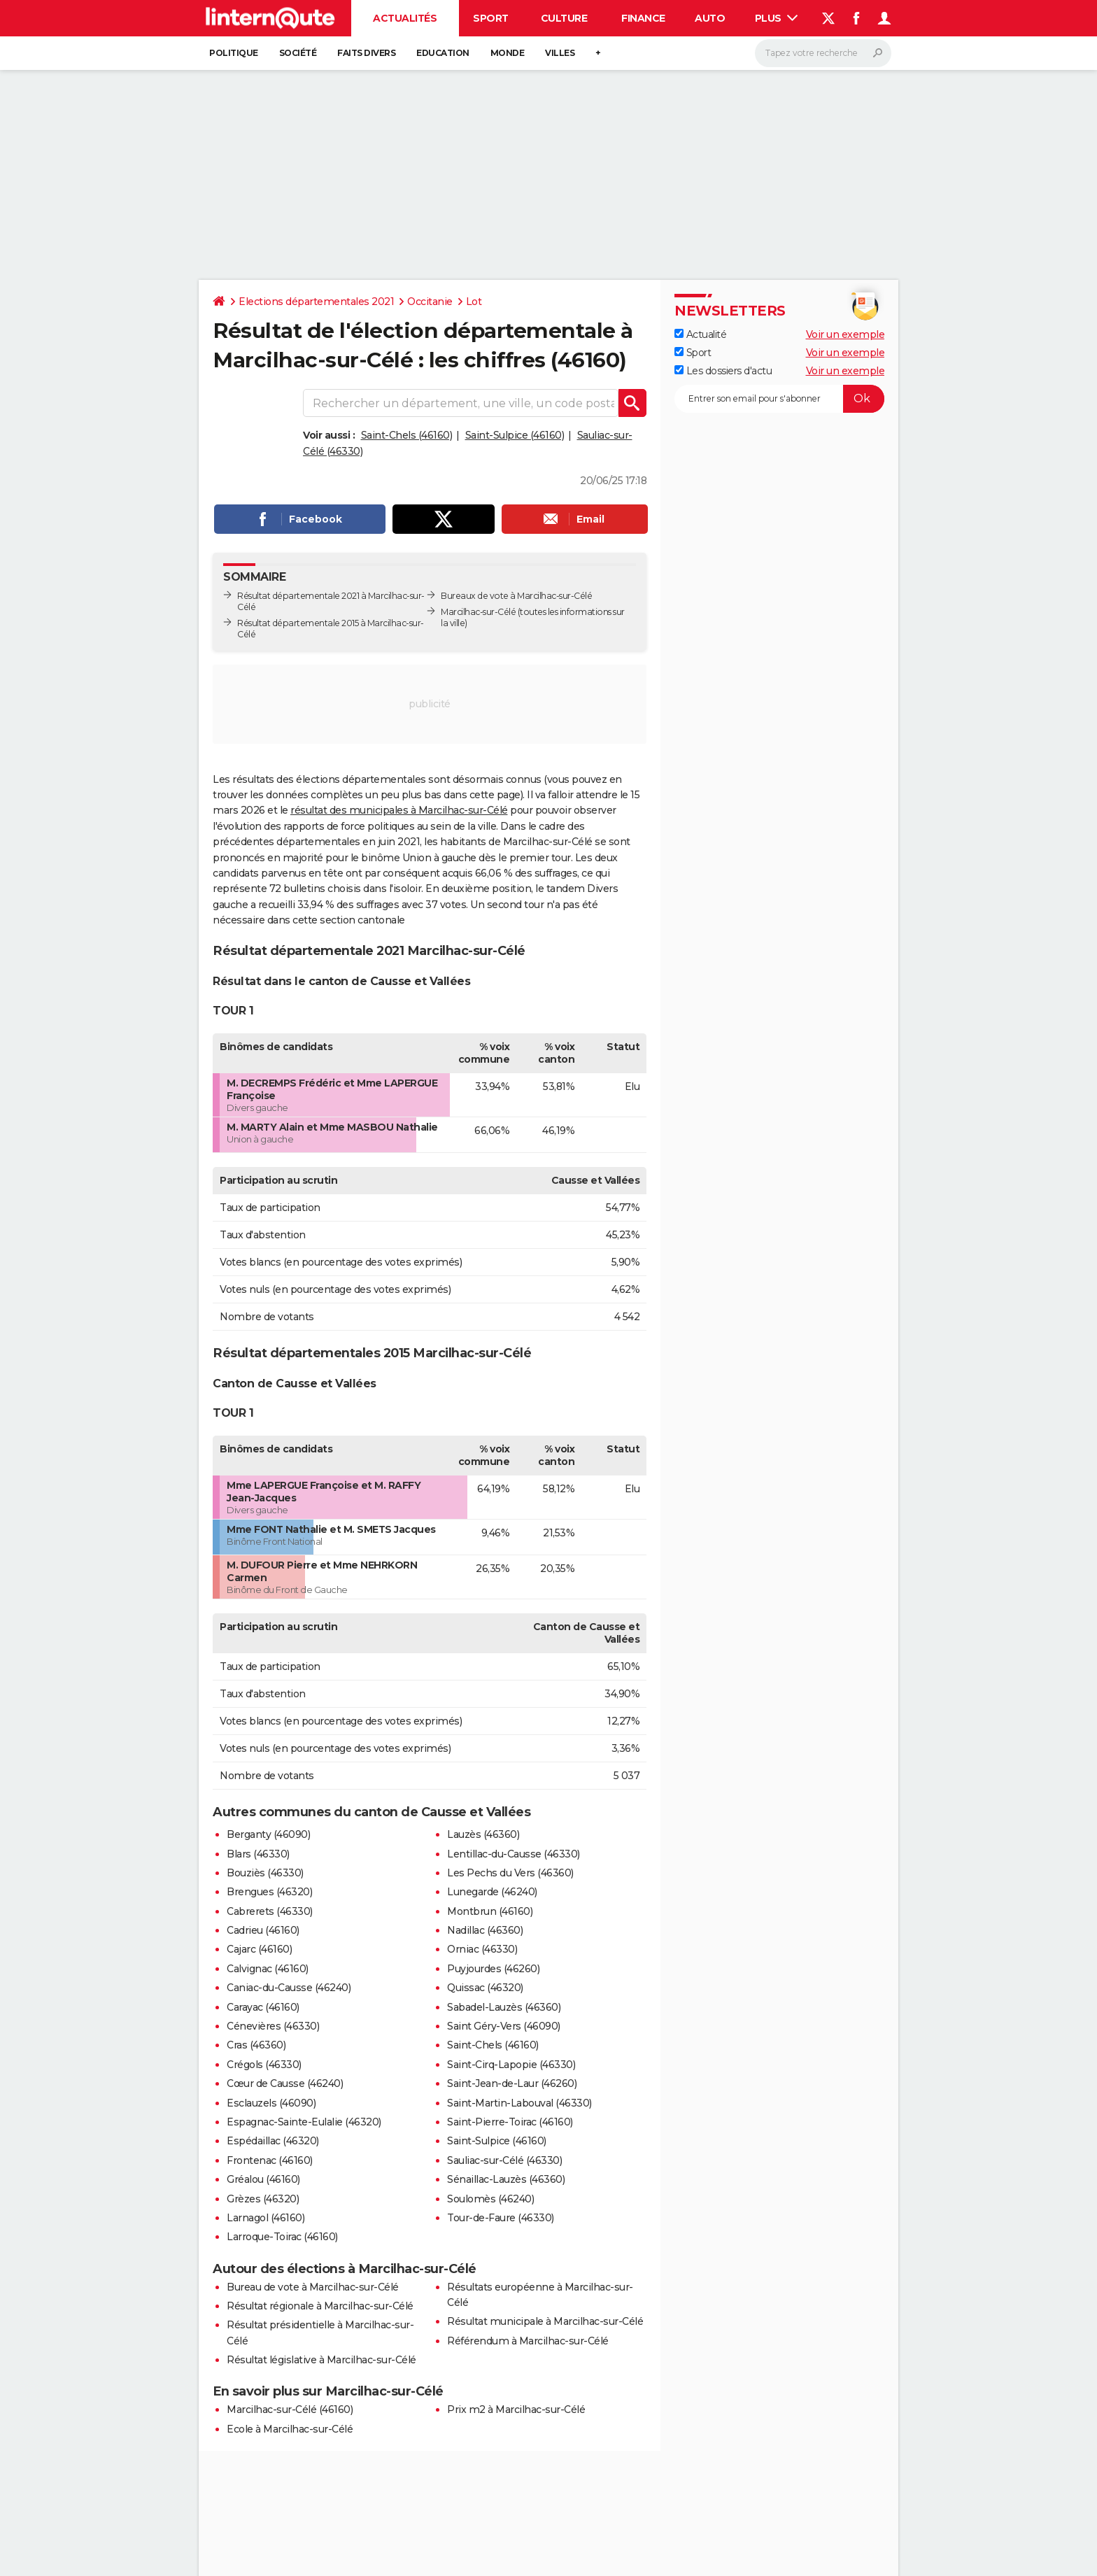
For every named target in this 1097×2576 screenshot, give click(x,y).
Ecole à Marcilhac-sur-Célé (290, 2429)
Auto (710, 18)
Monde (507, 53)
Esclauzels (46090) (271, 2103)
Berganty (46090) (268, 1834)
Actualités (405, 18)
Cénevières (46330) (273, 2026)
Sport (491, 18)
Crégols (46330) (264, 2064)
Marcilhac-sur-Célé (478, 612)
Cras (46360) (256, 2045)
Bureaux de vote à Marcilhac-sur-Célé (516, 595)
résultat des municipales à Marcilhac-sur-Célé (399, 810)
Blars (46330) (258, 1854)
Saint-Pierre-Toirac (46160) (510, 2122)
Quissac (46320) (485, 1987)
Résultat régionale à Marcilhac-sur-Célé (320, 2306)
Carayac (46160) (263, 2007)
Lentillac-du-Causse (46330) (513, 1854)
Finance (643, 18)
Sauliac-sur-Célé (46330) (504, 2160)
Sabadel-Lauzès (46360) (503, 2007)
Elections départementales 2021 (316, 301)
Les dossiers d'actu (723, 371)
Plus (776, 18)
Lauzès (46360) (483, 1834)
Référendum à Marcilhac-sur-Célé (528, 2341)
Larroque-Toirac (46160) (282, 2236)
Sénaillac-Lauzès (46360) (506, 2179)
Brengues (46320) (269, 1891)
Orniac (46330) (482, 1949)
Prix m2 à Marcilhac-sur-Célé (516, 2409)
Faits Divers (366, 53)
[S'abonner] (779, 399)
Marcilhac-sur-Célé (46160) (290, 2409)
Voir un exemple (845, 334)
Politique (233, 53)
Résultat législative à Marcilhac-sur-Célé (321, 2360)
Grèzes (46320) (263, 2199)
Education (442, 53)
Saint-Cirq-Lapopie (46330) (511, 2064)
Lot (474, 301)
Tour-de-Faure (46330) (500, 2217)
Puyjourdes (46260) (493, 1968)
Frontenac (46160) (270, 2160)
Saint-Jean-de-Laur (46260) (511, 2083)
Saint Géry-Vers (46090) (503, 2026)
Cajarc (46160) (259, 1949)
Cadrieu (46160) (263, 1930)
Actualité (700, 334)
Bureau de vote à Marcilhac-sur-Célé (313, 2287)
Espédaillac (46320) (273, 2141)
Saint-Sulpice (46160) (515, 435)
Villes (559, 53)
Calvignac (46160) (268, 1968)
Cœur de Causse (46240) (285, 2083)
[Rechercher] (823, 53)
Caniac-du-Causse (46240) (289, 1987)
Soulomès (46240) (490, 2199)
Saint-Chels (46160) (407, 435)
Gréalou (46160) (263, 2179)
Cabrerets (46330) (270, 1911)
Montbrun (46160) (489, 1911)
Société (298, 53)
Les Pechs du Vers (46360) (510, 1873)
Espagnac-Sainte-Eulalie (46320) (304, 2122)
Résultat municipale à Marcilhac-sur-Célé (545, 2321)
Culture (564, 18)
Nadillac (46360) (485, 1930)
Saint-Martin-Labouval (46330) (519, 2103)
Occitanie (430, 301)
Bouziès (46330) (265, 1873)
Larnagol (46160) (265, 2217)
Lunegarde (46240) (492, 1891)
